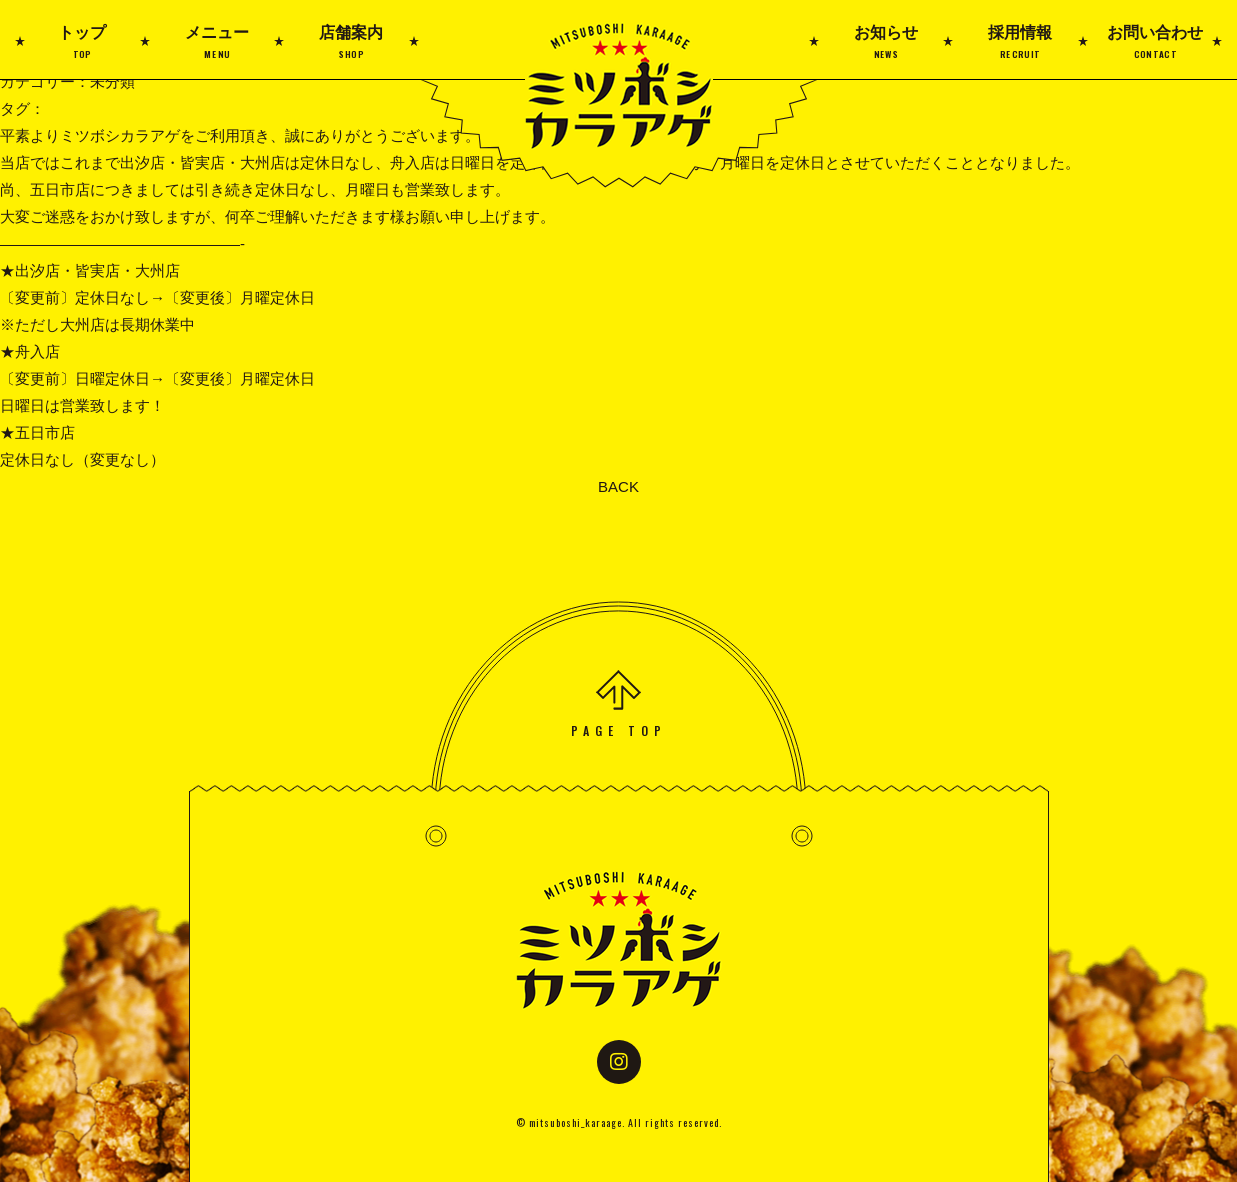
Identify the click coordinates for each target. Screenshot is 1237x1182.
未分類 (112, 81)
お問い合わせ (1154, 42)
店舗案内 (351, 42)
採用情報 (1020, 42)
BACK (618, 486)
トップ (82, 42)
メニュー (216, 42)
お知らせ (885, 42)
